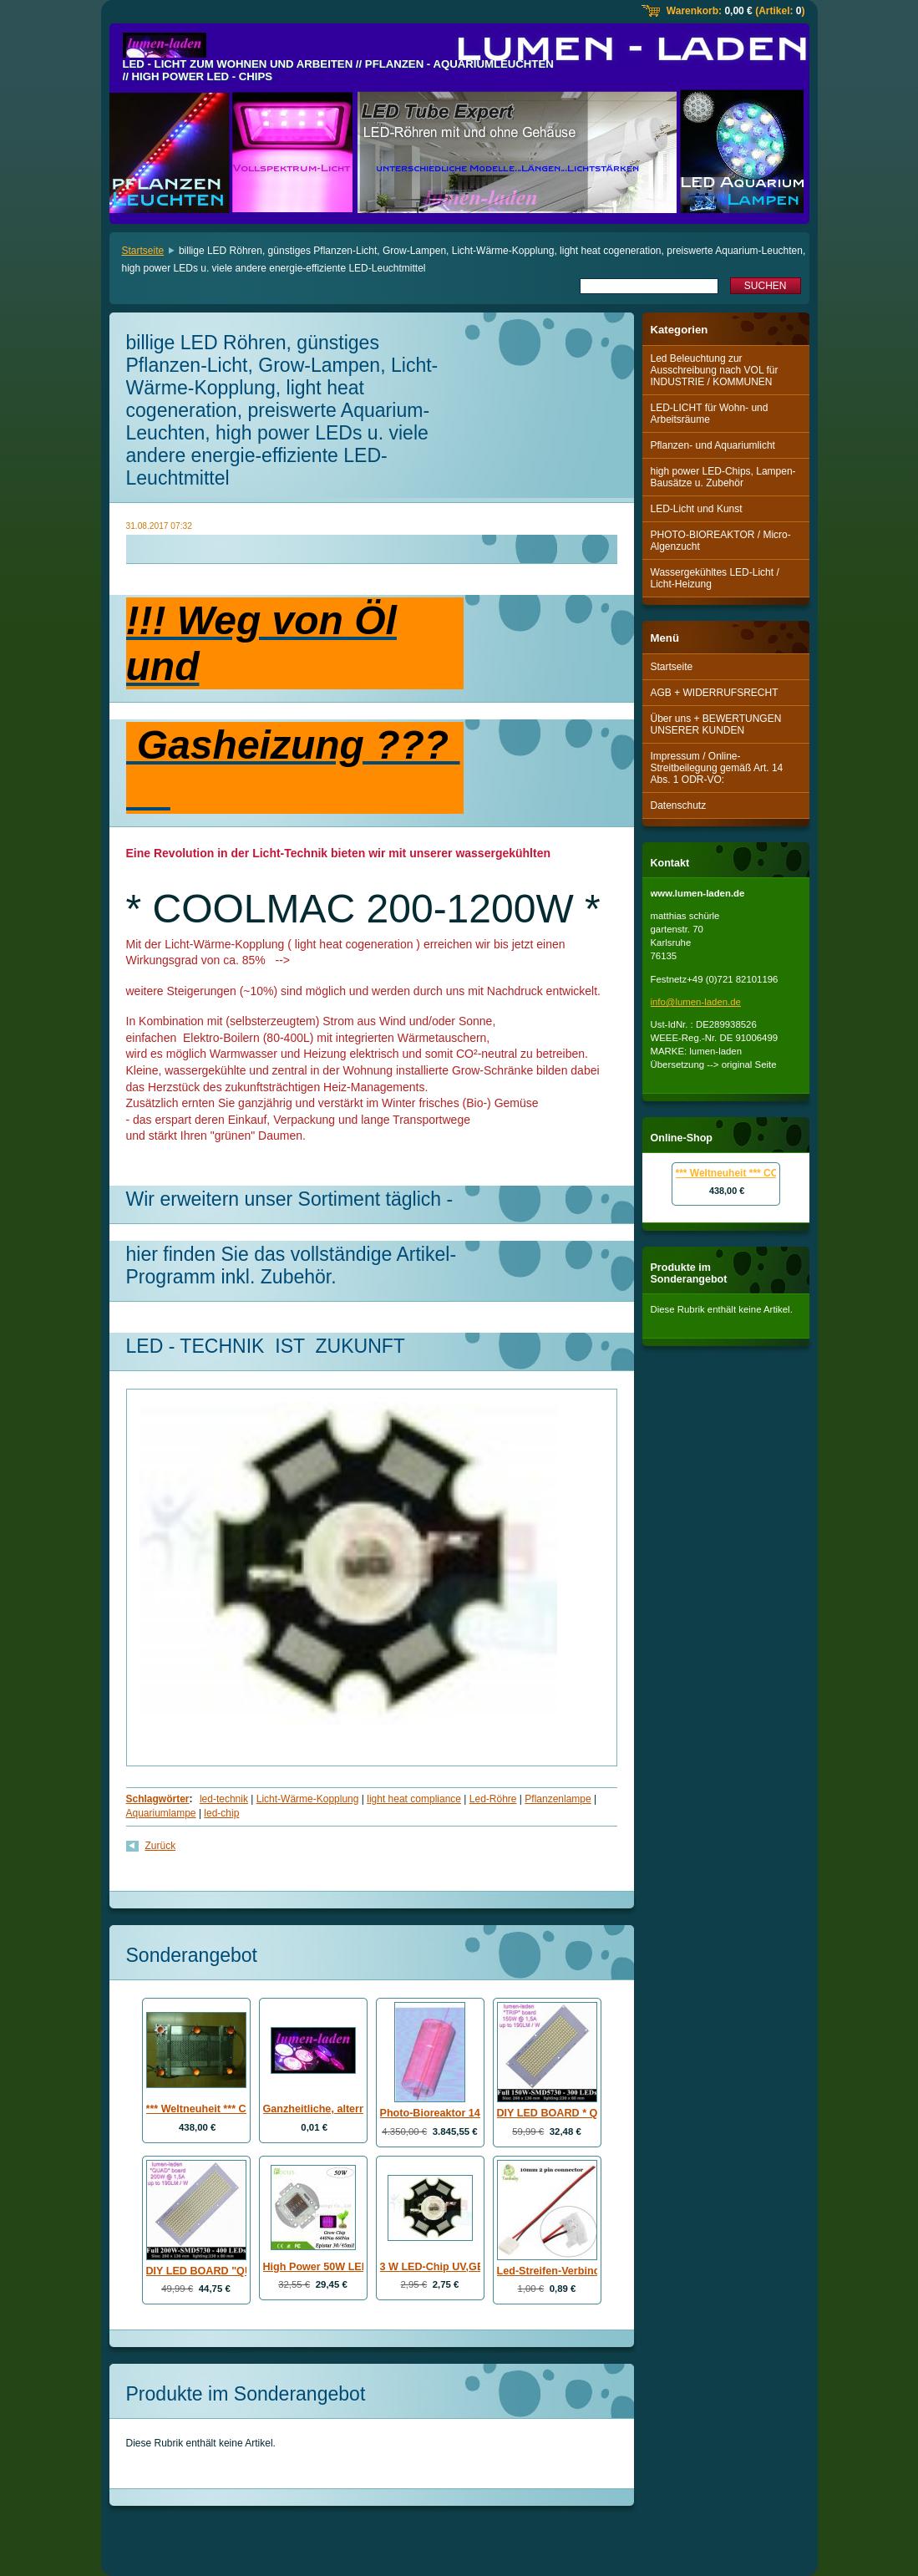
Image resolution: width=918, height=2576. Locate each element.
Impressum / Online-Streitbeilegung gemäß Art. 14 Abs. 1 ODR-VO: (717, 767)
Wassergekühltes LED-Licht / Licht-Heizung (715, 578)
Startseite (143, 251)
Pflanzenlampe (558, 1799)
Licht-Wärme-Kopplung (307, 1799)
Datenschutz (679, 805)
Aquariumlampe (161, 1813)
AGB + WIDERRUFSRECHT (715, 693)
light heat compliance (414, 1799)
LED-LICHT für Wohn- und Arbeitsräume (709, 413)
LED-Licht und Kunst (697, 509)
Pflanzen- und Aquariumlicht (713, 445)
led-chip (221, 1813)
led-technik (224, 1799)
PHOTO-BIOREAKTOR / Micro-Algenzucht (721, 540)
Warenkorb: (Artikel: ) (736, 11)
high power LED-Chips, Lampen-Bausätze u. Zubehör (723, 477)
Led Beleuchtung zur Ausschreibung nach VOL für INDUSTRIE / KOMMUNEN (715, 370)
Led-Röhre (493, 1799)
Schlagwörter (158, 1799)
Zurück (160, 1846)
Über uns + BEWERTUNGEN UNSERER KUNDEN (716, 724)
